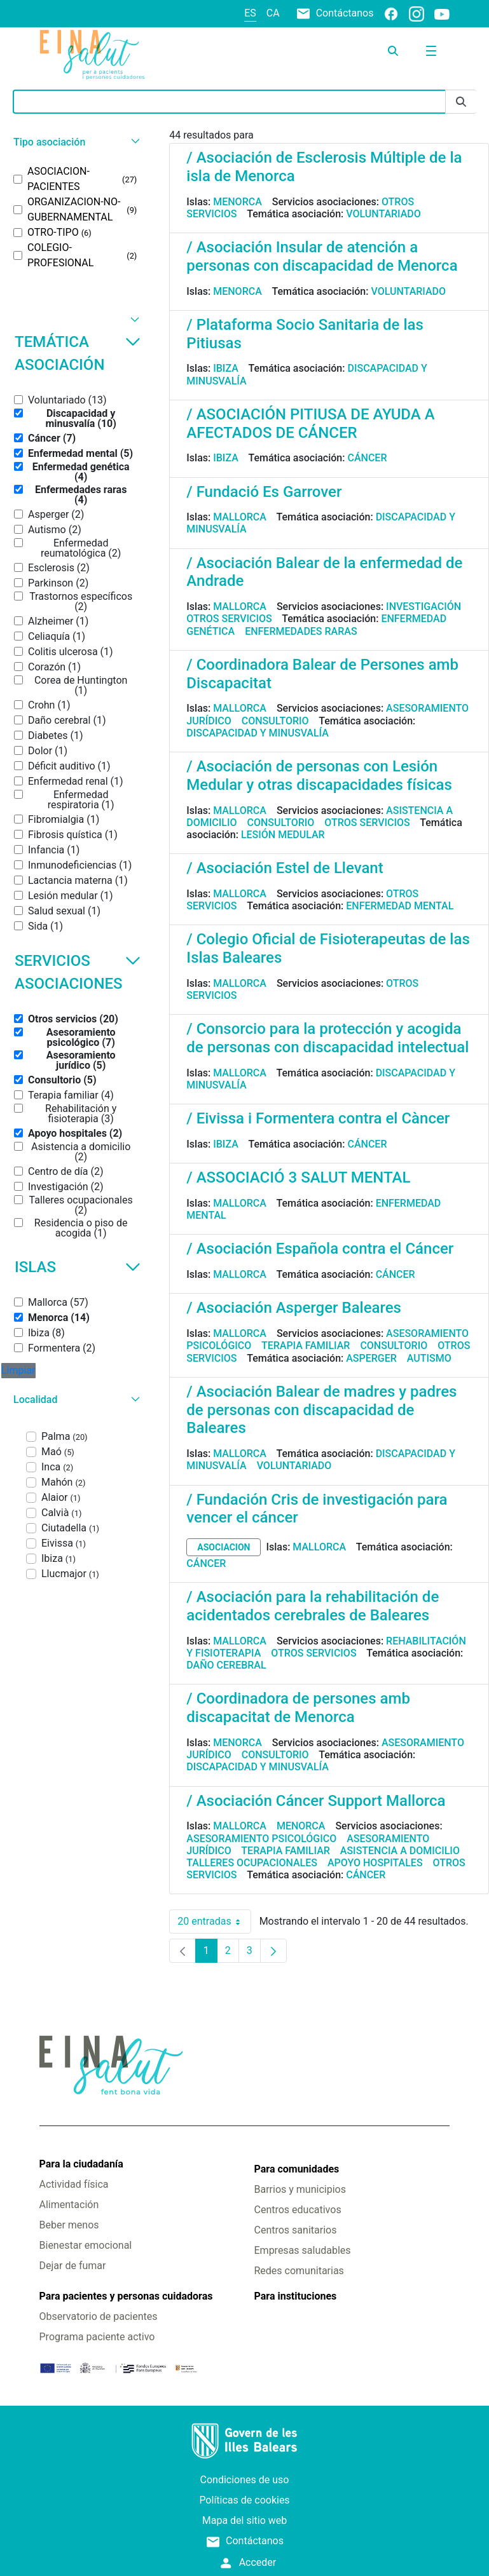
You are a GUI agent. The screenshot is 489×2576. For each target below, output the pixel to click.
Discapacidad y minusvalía (257, 733)
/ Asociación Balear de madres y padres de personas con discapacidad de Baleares (321, 1410)
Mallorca (239, 517)
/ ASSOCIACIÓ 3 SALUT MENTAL (298, 1177)
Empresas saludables (302, 2250)
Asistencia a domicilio (400, 1851)
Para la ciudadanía (81, 2164)
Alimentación (69, 2205)
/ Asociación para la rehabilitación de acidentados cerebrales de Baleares (312, 1606)
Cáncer (367, 458)
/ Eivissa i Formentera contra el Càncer (318, 1118)
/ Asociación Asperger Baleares (293, 1308)
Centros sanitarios (295, 2230)
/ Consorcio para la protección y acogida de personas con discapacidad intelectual (327, 1038)
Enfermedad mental (399, 906)
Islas (78, 1267)
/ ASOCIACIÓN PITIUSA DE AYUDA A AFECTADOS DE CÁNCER (310, 423)
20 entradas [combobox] (214, 1921)
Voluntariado (383, 214)
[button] (75, 142)
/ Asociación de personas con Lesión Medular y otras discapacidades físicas (319, 775)
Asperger (371, 1358)
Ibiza (225, 368)
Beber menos (69, 2225)
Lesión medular (283, 835)
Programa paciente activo (97, 2337)
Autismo (429, 1358)
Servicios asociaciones (78, 972)
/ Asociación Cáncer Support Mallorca (315, 1801)
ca (273, 13)
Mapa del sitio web (244, 2520)
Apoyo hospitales (375, 1863)
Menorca (237, 202)
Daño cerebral (226, 1665)
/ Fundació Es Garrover (263, 492)
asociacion (223, 1547)
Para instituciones (295, 2296)
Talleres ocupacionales (251, 1863)
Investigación (423, 606)
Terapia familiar (305, 1345)
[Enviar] (461, 102)
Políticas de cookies (244, 2500)
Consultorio (275, 721)
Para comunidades (297, 2169)
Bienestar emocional (85, 2245)
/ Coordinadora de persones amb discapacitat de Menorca (298, 1708)
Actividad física (74, 2184)
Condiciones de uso (244, 2480)
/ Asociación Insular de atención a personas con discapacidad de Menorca (321, 256)
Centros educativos (297, 2210)
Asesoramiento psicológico (261, 1839)
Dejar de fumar (72, 2266)
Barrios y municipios (300, 2189)
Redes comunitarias (299, 2271)
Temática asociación (78, 353)
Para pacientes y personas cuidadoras (126, 2296)
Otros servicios (229, 619)
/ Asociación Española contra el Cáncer (319, 1248)
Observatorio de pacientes (98, 2316)
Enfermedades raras (301, 631)
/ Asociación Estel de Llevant (284, 868)
